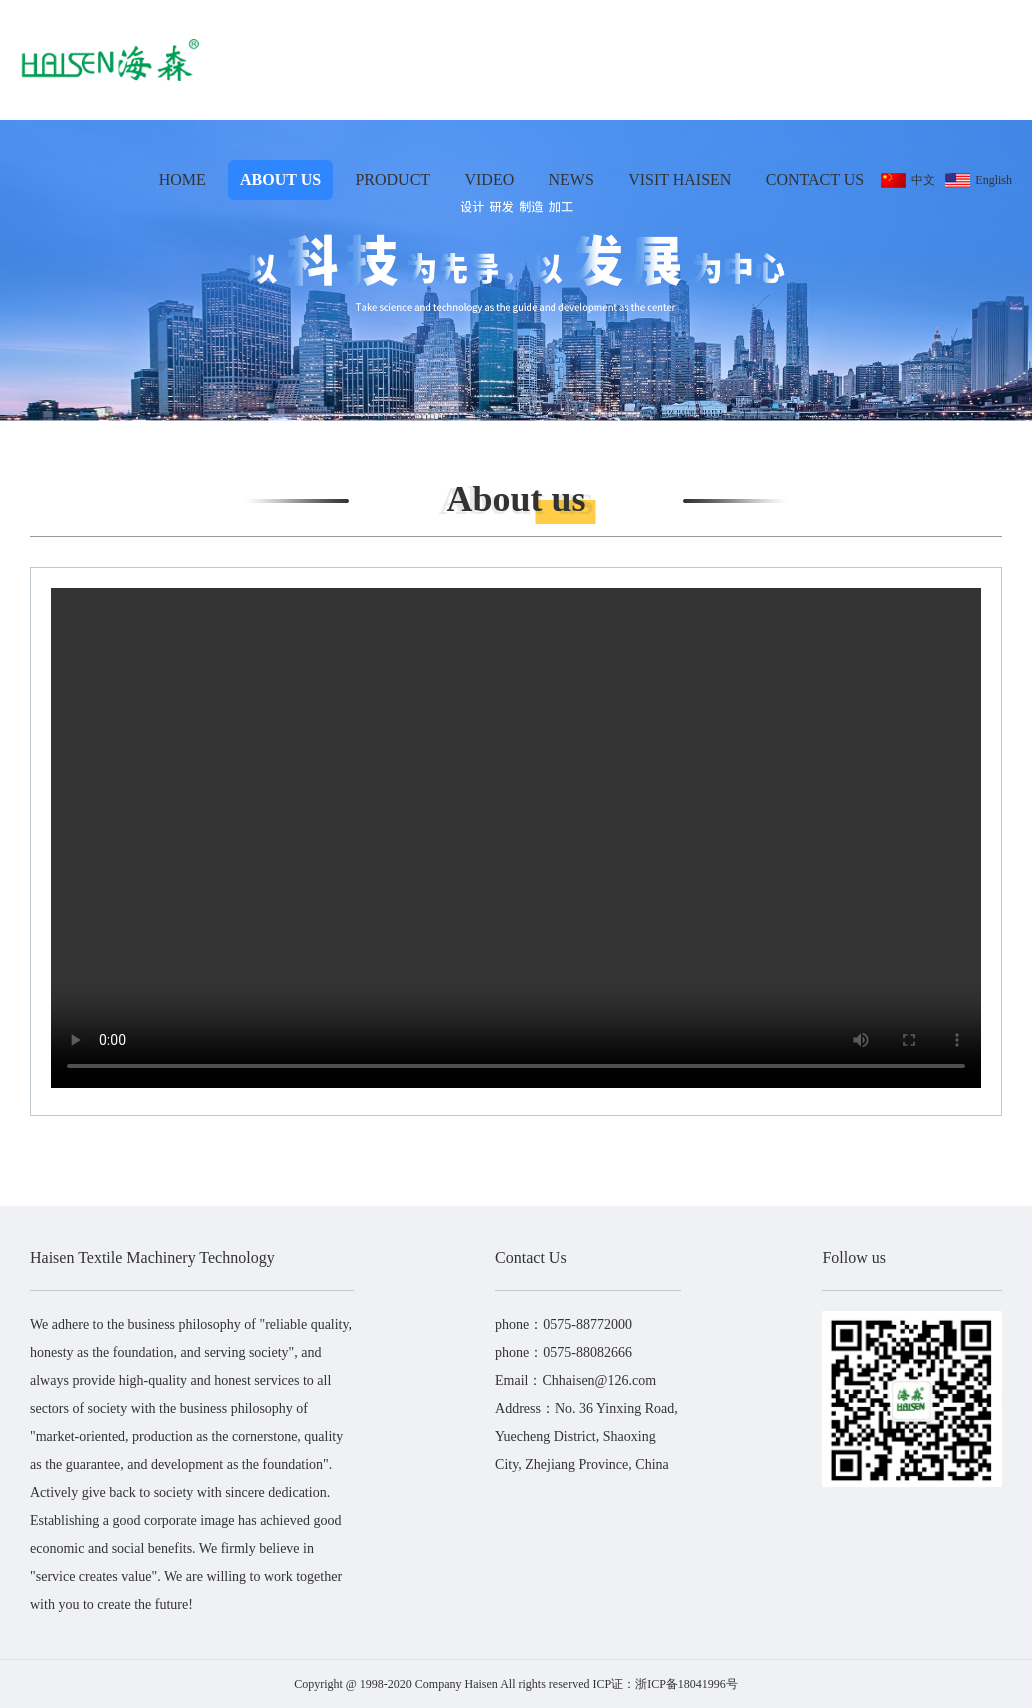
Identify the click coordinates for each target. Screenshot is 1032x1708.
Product (392, 179)
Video (489, 179)
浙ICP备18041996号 (686, 1684)
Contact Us (815, 179)
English (978, 180)
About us (280, 179)
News (571, 179)
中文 (908, 180)
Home (182, 179)
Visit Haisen (679, 179)
